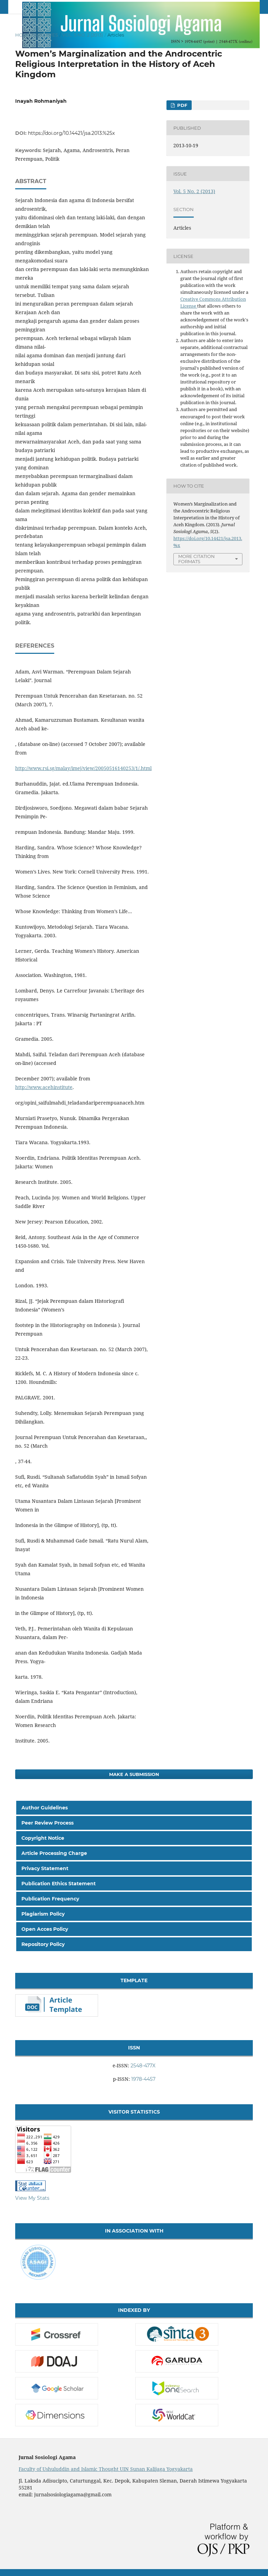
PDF (181, 105)
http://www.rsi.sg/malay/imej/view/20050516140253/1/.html (83, 768)
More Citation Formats (196, 558)
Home (22, 35)
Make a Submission (134, 1774)
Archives (46, 35)
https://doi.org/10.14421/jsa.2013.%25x (71, 133)
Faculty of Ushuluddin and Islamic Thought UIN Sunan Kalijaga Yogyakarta (106, 2469)
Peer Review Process (47, 1823)
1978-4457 (143, 2079)
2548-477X (143, 2066)
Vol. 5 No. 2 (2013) (82, 35)
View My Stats (32, 2198)
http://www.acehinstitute (44, 1087)
